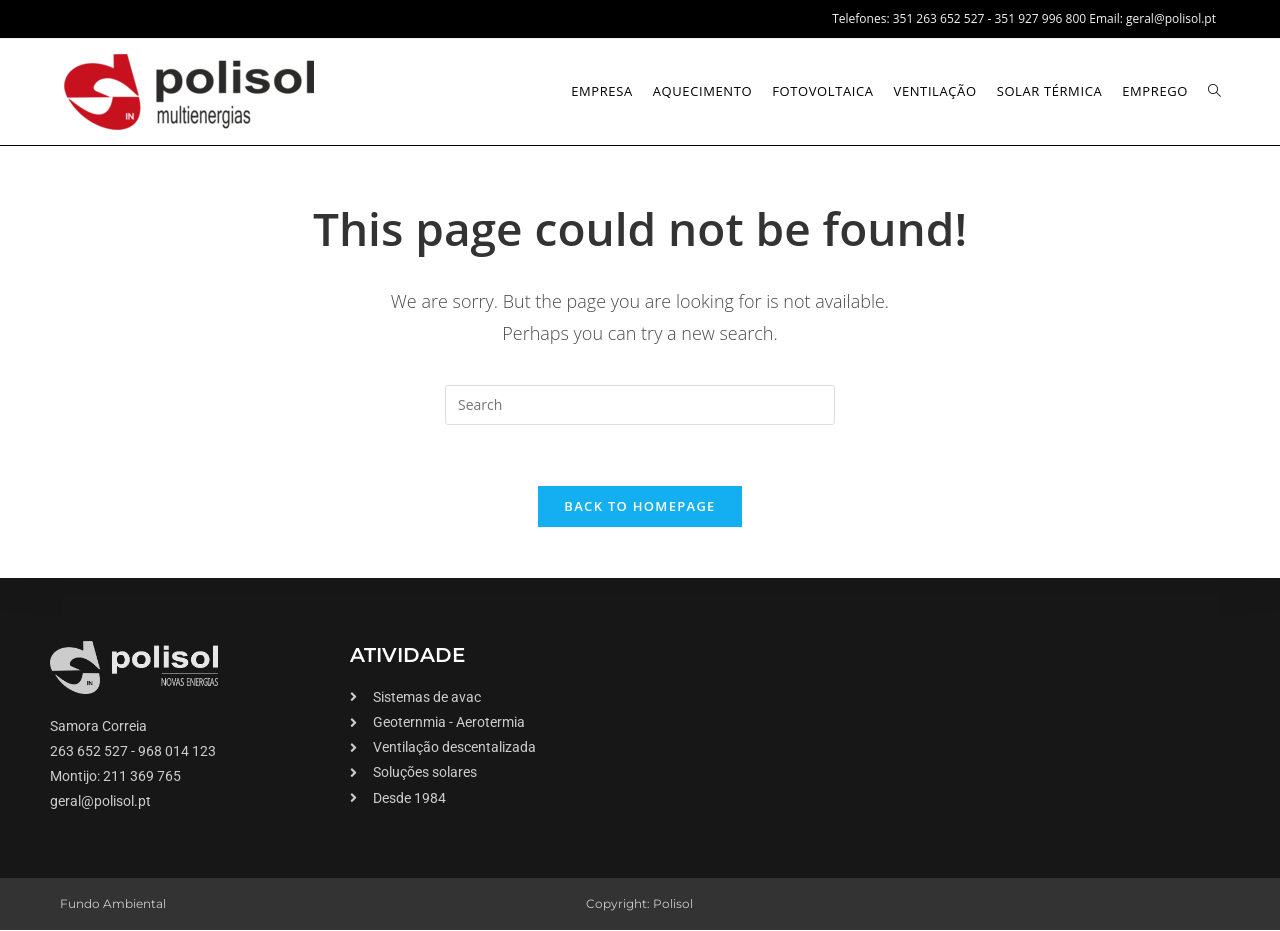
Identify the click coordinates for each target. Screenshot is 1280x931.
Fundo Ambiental (113, 903)
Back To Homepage (639, 506)
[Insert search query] (640, 405)
